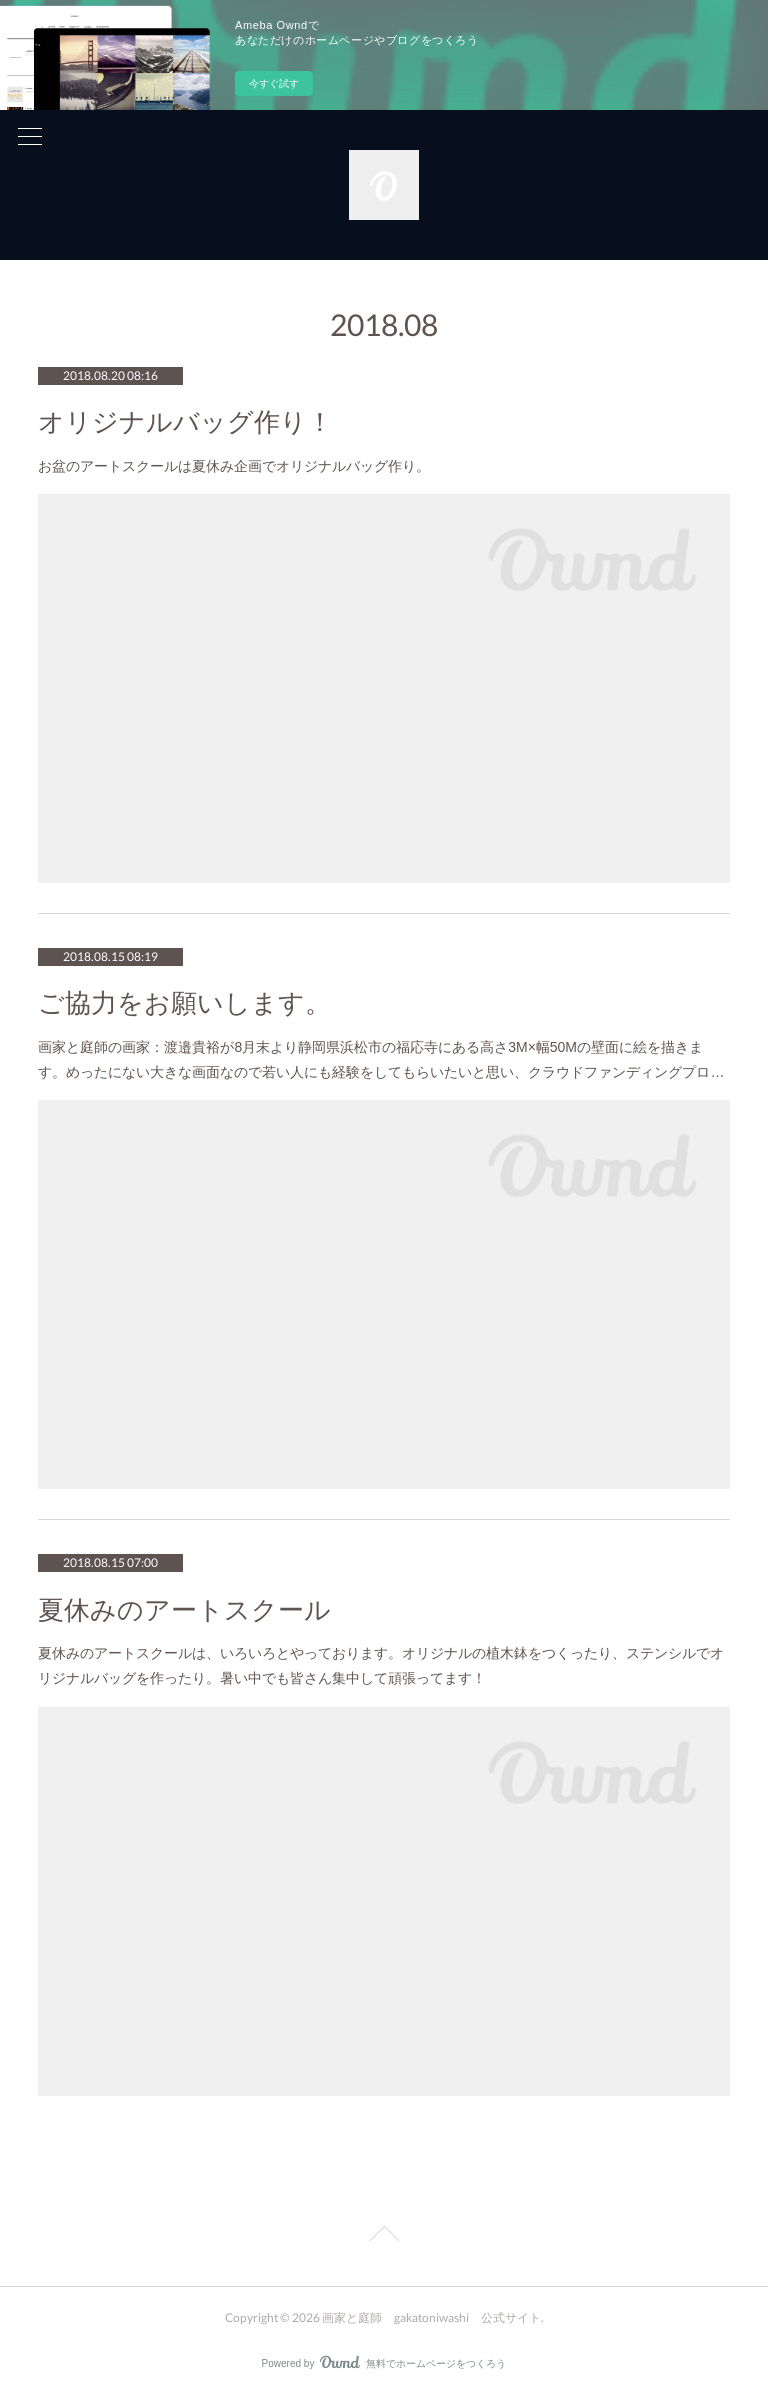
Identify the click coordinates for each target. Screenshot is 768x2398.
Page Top (384, 2237)
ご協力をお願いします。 (184, 1003)
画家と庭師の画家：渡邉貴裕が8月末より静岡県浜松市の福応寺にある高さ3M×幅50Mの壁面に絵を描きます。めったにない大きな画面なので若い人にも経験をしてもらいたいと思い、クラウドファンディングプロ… (381, 1059)
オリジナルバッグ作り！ (185, 422)
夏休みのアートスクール (184, 1610)
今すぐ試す (274, 83)
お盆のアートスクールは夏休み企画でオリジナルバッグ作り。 (234, 466)
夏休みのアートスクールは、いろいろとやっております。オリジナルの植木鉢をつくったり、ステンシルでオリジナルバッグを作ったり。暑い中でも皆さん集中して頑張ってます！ (381, 1665)
